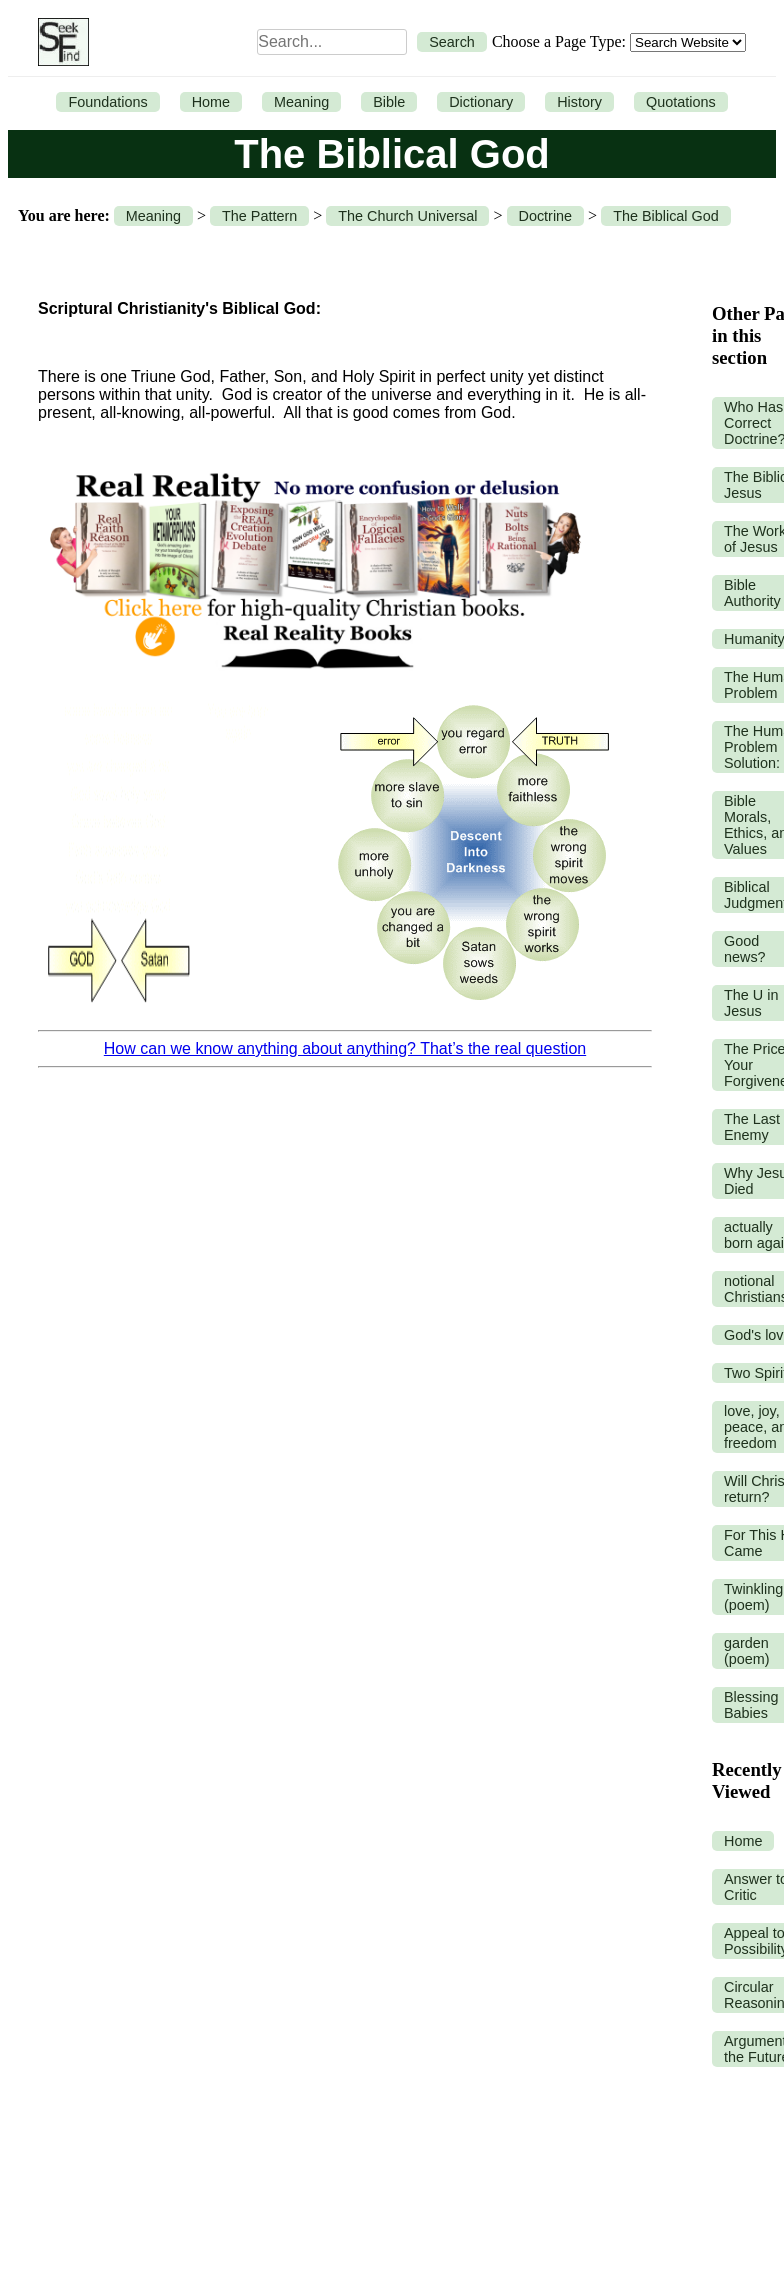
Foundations (107, 102)
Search (452, 42)
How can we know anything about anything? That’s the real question (345, 1048)
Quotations (681, 102)
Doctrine (546, 216)
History (579, 102)
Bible (389, 102)
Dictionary (481, 102)
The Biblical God (666, 216)
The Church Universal (407, 216)
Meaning (301, 102)
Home (211, 102)
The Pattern (259, 216)
